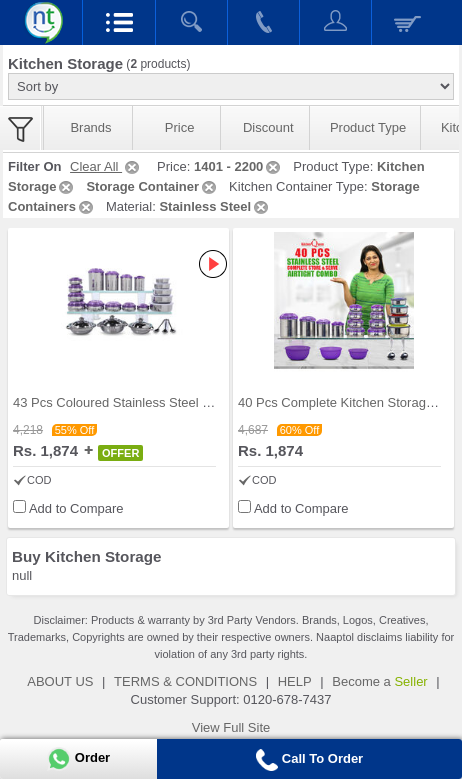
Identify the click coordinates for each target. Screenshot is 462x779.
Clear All (106, 166)
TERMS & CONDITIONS (185, 681)
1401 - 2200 (238, 166)
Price (180, 127)
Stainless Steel (215, 206)
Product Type (368, 127)
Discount (268, 127)
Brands (90, 127)
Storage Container (152, 186)
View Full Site (231, 727)
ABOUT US (60, 681)
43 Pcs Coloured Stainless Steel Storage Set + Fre (159, 402)
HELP (295, 681)
